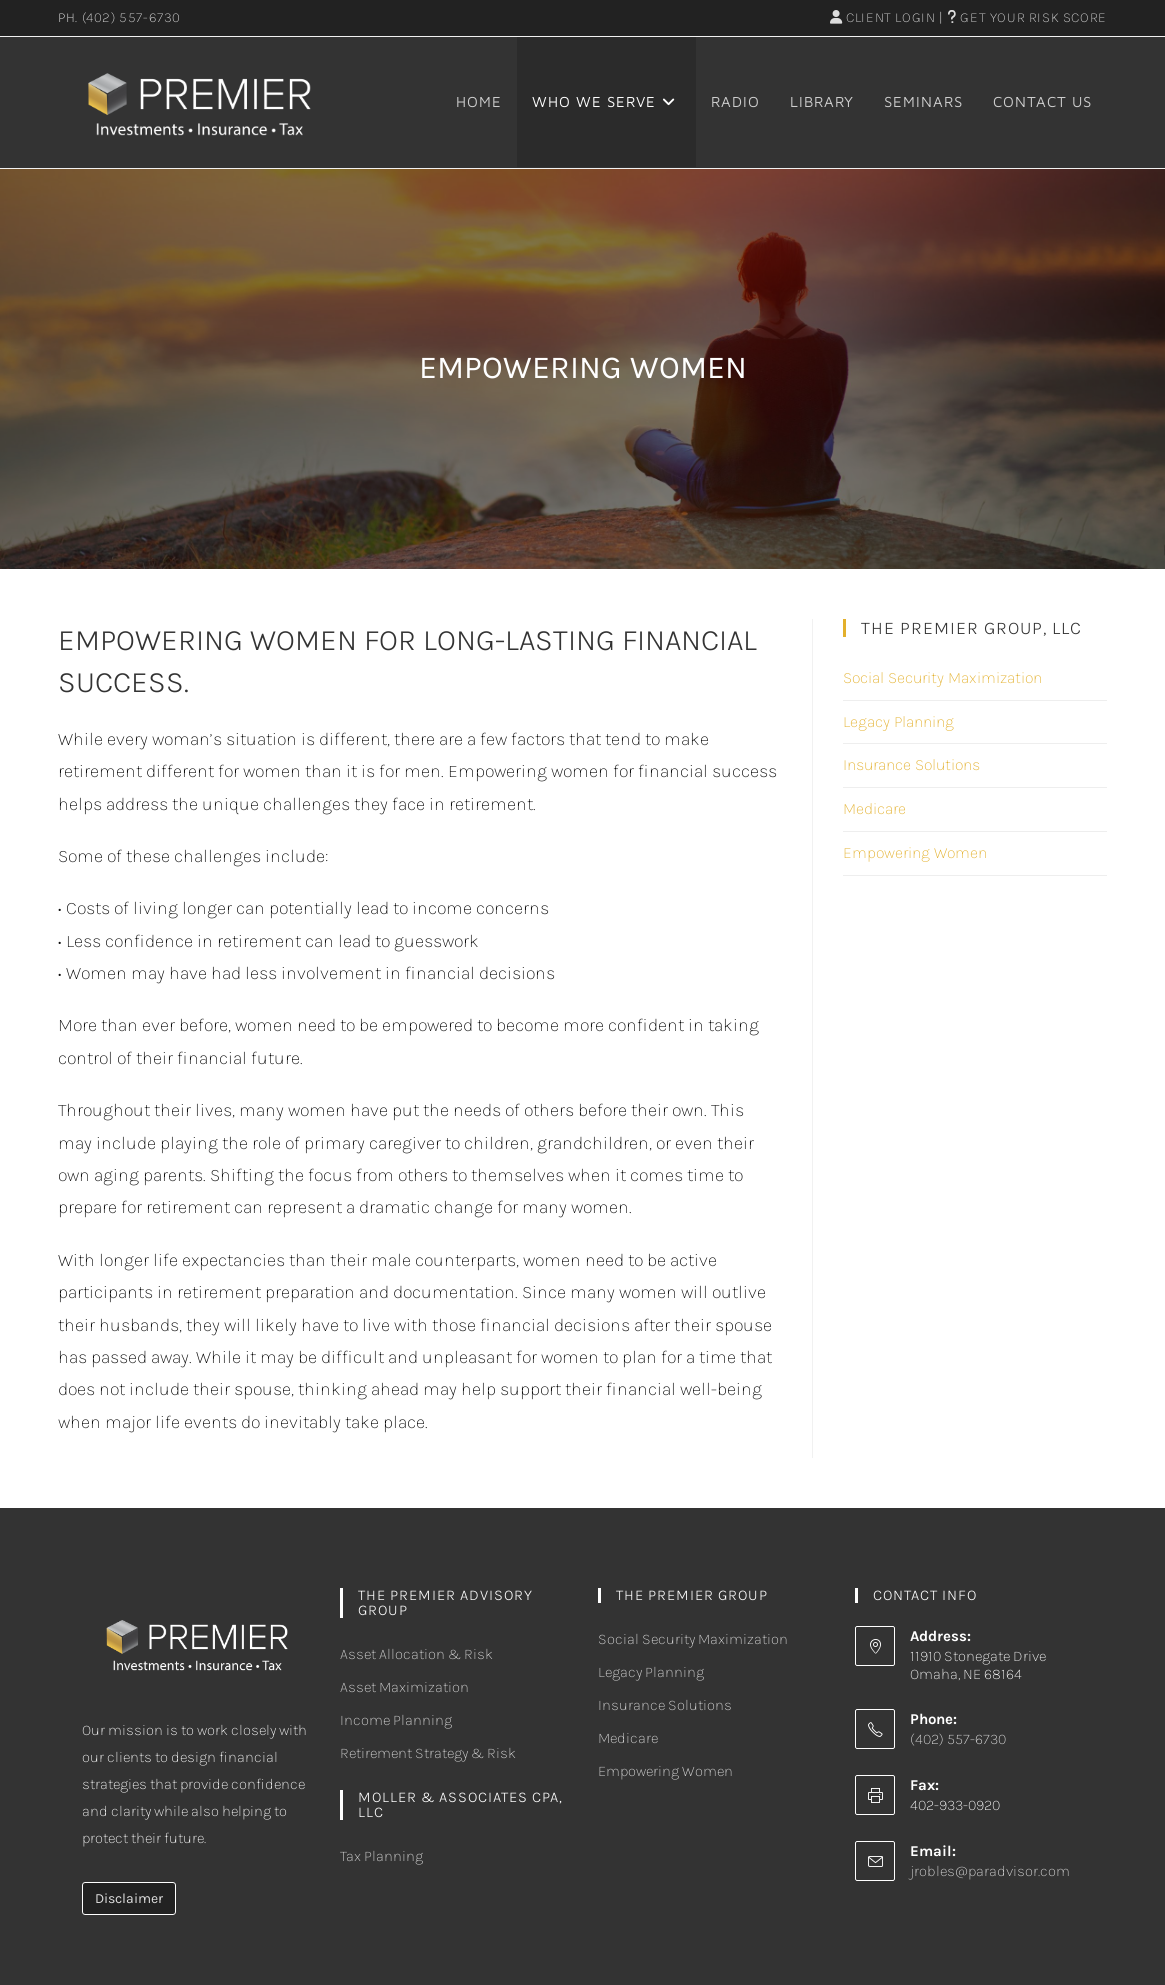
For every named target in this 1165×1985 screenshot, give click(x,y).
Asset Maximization (404, 1687)
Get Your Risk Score (1027, 17)
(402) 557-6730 (131, 17)
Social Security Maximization (942, 677)
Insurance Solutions (911, 764)
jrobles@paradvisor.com (990, 1871)
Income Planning (396, 1720)
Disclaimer (129, 1898)
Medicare (874, 808)
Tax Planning (381, 1856)
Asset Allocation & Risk (416, 1654)
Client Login (882, 17)
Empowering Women (915, 852)
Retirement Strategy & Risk (428, 1753)
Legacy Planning (898, 721)
